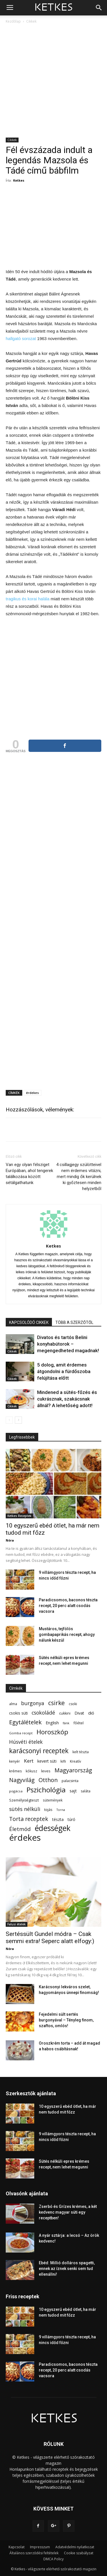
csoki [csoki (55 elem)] (73, 1703)
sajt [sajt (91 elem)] (73, 1791)
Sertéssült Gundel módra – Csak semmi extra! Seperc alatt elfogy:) (50, 1937)
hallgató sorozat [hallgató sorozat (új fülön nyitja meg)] (21, 338)
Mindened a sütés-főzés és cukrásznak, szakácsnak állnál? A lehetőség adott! (67, 1398)
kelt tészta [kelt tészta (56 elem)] (80, 1751)
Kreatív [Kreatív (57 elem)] (75, 1761)
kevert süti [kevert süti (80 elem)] (46, 1761)
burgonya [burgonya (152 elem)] (32, 1703)
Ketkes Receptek (19, 1516)
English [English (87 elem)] (52, 1722)
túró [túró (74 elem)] (71, 1819)
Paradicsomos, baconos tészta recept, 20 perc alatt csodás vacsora (68, 1606)
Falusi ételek (16, 1924)
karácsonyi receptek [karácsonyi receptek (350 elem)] (38, 1751)
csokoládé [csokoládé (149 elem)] (43, 1713)
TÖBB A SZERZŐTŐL (74, 1322)
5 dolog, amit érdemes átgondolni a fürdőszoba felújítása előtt (63, 1371)
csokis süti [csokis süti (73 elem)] (18, 1713)
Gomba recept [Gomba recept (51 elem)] (21, 1733)
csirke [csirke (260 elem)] (56, 1703)
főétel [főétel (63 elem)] (78, 1722)
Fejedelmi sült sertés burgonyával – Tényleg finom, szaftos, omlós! (66, 2020)
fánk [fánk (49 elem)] (66, 1723)
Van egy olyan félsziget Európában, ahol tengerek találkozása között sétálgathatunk (29, 1173)
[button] (99, 7)
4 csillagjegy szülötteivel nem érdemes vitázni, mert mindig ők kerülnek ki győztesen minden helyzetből (78, 1176)
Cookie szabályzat (78, 2553)
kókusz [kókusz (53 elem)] (31, 1771)
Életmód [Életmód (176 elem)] (20, 1829)
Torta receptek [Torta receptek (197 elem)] (28, 1819)
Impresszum (40, 2547)
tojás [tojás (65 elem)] (48, 1809)
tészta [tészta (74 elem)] (58, 1819)
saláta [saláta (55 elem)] (85, 1791)
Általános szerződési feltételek (33, 2553)
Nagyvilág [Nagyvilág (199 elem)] (22, 1780)
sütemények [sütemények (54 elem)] (52, 1800)
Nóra (10, 1540)
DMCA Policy (53, 2559)
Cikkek (31, 21)
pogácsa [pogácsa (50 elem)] (16, 1791)
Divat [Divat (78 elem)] (79, 1713)
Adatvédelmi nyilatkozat (74, 2547)
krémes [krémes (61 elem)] (15, 1771)
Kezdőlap (13, 21)
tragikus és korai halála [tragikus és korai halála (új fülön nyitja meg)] (27, 598)
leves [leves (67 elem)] (46, 1770)
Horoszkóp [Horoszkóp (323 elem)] (52, 1732)
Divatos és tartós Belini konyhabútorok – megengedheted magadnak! (68, 1343)
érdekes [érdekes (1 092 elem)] (25, 1838)
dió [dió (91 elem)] (91, 1713)
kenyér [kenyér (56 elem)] (14, 1761)
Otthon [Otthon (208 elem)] (48, 1780)
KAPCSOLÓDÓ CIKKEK (29, 1322)
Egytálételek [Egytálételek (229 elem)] (25, 1722)
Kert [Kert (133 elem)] (28, 1761)
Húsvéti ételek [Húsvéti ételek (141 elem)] (26, 1742)
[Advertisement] (53, 81)
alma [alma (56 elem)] (13, 1703)
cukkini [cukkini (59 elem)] (64, 1713)
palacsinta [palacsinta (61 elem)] (70, 1780)
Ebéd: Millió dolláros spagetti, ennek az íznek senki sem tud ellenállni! (67, 2269)
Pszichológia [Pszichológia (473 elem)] (46, 1790)
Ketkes (18, 180)
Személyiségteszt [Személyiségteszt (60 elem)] (24, 1800)
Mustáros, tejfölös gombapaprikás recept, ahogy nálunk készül (67, 1634)
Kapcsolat (17, 2547)
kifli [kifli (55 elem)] (63, 1761)
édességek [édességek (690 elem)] (52, 1828)
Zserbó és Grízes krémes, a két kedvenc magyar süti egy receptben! (68, 2212)
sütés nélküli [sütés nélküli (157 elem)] (24, 1809)
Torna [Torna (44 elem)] (60, 1810)
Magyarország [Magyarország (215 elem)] (73, 1770)
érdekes (32, 1093)
